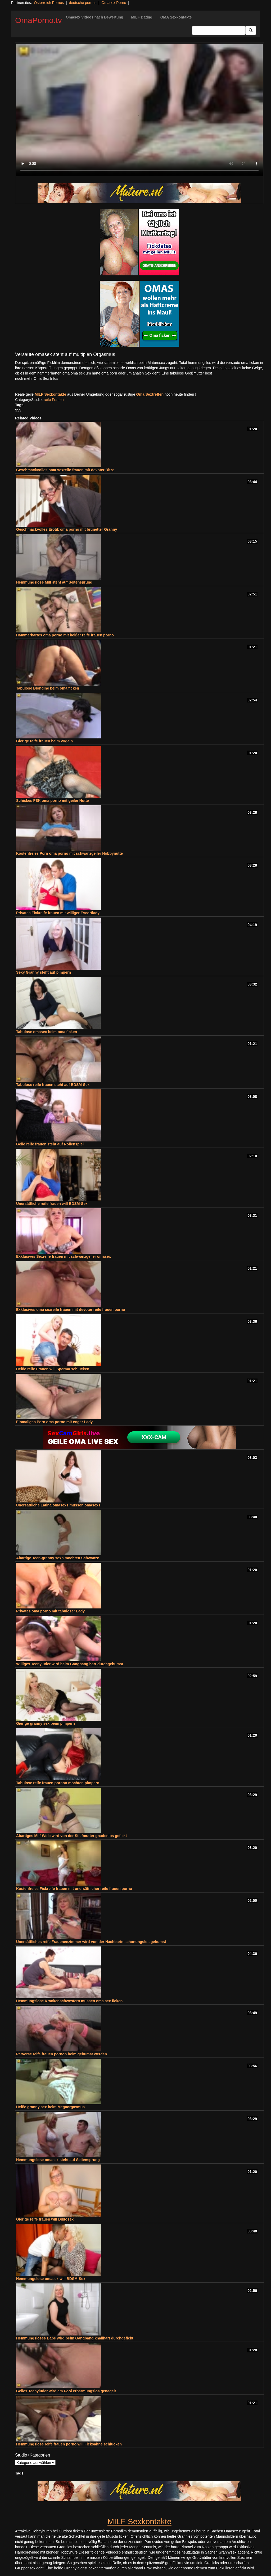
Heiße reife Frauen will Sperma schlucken (52, 1369)
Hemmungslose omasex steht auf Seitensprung (58, 2160)
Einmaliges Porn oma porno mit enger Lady (54, 1422)
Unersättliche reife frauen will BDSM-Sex (52, 1203)
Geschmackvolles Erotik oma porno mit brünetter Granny (66, 529)
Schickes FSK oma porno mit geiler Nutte (52, 800)
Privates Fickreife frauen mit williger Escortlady (58, 913)
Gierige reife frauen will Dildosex (45, 2219)
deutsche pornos (82, 3)
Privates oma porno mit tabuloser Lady (50, 1611)
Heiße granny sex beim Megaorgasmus (50, 2107)
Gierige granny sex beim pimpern (45, 1723)
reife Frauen (54, 399)
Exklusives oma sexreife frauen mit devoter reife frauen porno (70, 1309)
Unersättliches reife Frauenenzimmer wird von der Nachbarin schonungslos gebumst (91, 1942)
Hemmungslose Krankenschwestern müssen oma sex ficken (69, 2001)
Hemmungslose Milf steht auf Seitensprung (54, 582)
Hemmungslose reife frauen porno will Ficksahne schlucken (69, 2444)
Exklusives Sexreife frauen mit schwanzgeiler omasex (63, 1256)
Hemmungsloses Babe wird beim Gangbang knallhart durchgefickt (74, 2338)
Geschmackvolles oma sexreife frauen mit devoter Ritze (65, 470)
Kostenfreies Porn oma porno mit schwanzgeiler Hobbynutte (69, 853)
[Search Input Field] (218, 30)
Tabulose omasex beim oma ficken (46, 1032)
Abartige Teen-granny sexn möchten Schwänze (57, 1558)
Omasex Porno (113, 3)
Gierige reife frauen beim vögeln (44, 741)
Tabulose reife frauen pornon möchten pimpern (57, 1783)
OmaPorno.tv (38, 20)
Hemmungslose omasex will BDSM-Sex (50, 2279)
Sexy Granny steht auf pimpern (43, 972)
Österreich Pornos (49, 3)
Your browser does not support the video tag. (139, 110)
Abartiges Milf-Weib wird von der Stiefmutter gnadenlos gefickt (71, 1836)
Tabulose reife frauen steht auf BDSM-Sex (52, 1085)
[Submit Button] (250, 30)
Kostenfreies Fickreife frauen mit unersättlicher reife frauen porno (74, 1888)
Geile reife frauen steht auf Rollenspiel (50, 1144)
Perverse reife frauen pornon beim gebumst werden (61, 2054)
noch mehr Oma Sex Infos (36, 378)
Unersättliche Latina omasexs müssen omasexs (58, 1505)
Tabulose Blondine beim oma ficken (47, 688)
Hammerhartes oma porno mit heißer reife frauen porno (65, 635)
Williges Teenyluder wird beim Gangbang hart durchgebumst (69, 1664)
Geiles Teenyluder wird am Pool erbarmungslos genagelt (66, 2391)
